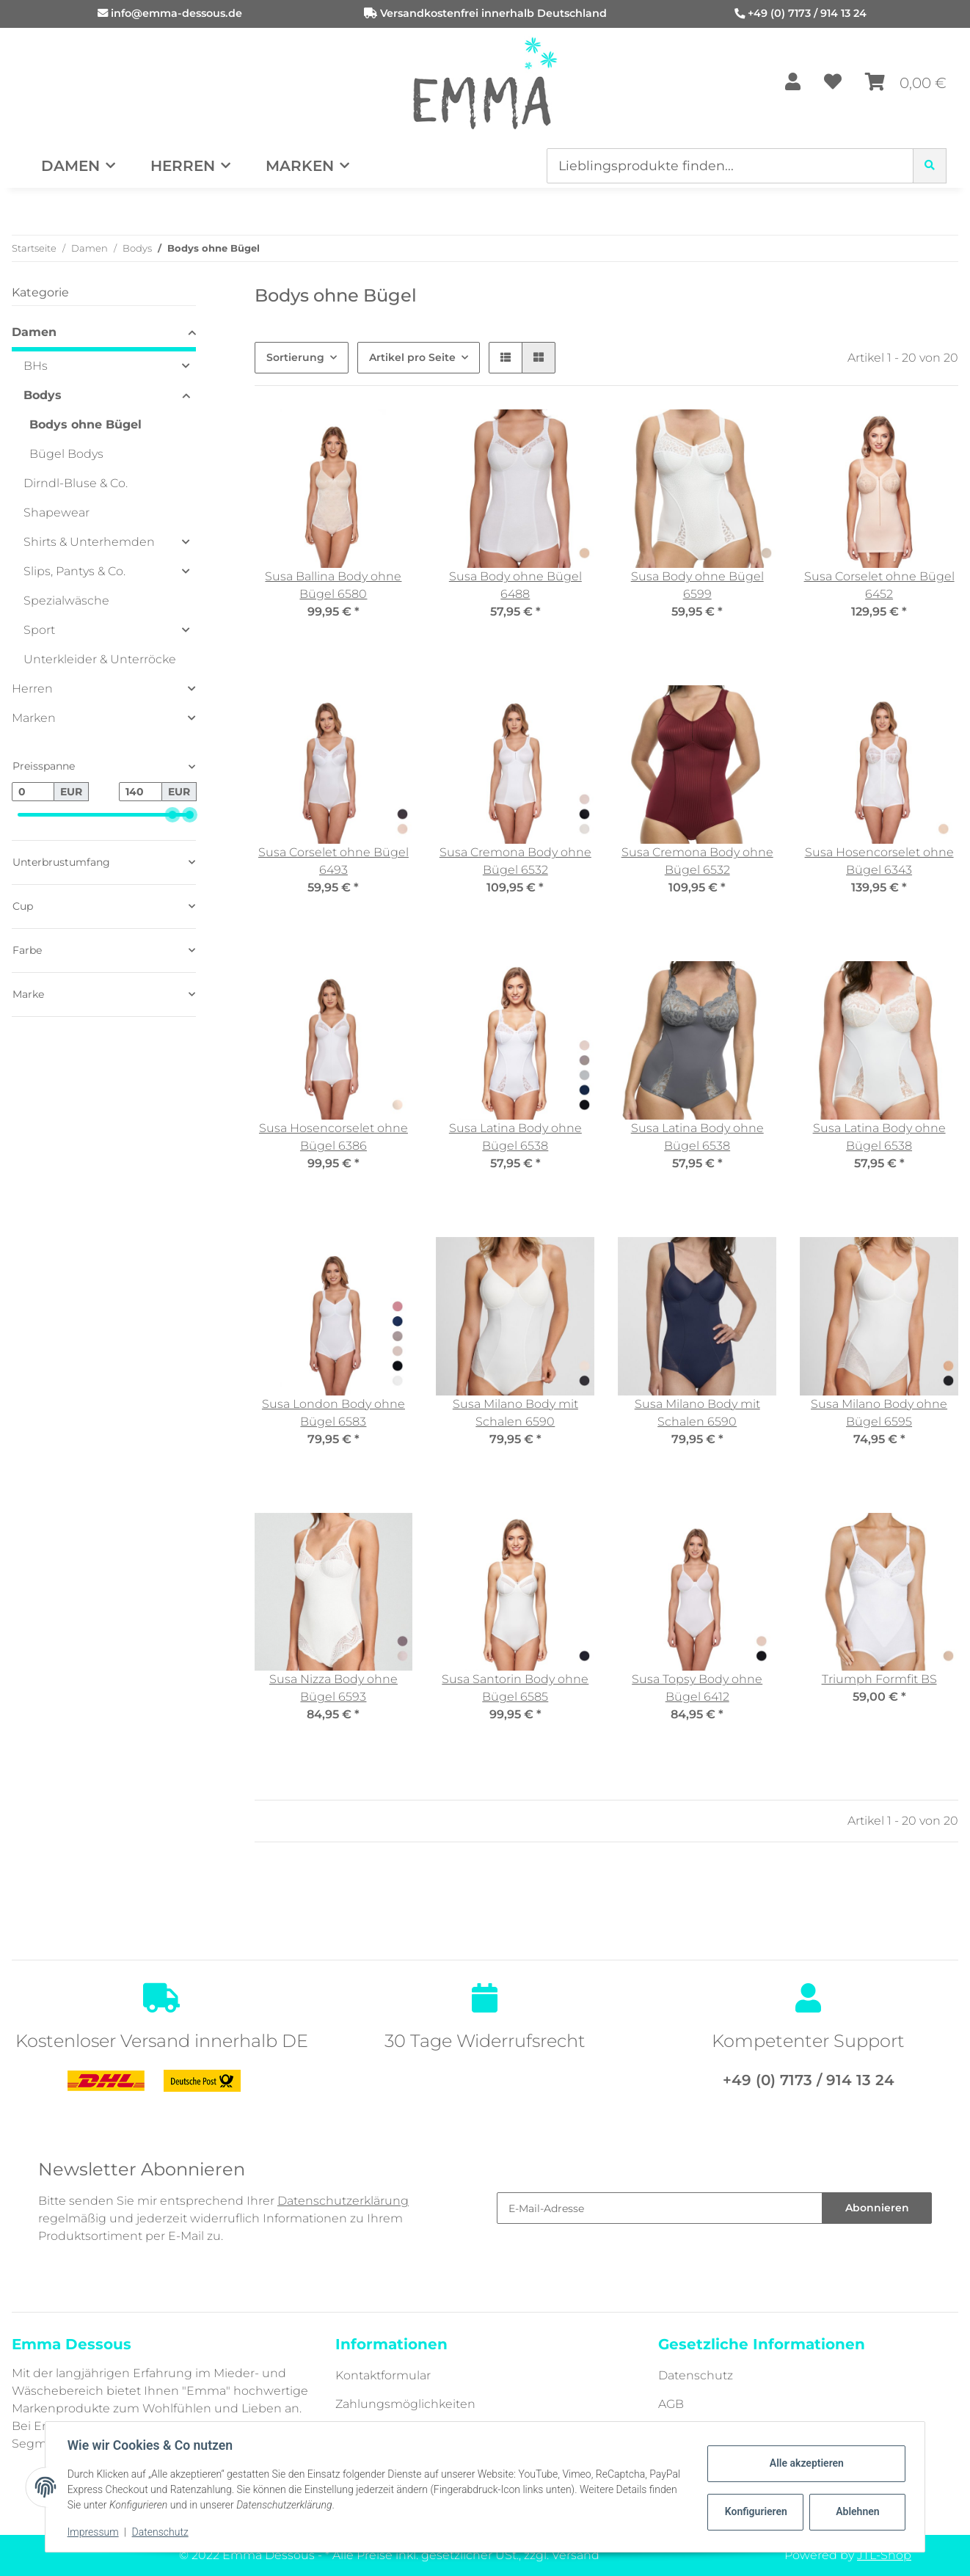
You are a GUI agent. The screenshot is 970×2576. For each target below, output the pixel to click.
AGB (671, 2404)
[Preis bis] (140, 791)
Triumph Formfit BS (879, 1679)
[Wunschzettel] (832, 83)
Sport (39, 630)
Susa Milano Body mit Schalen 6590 (515, 1413)
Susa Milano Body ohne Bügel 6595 (879, 1413)
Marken (34, 718)
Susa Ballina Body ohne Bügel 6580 (333, 585)
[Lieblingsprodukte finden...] (730, 165)
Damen (34, 332)
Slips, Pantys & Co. (74, 571)
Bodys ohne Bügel (85, 424)
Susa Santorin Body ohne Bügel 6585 (515, 1688)
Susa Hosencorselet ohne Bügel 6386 (333, 1137)
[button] (792, 83)
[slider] (172, 815)
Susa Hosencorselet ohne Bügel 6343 (879, 861)
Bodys (42, 395)
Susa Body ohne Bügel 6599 (697, 585)
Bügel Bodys (66, 454)
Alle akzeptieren (804, 2463)
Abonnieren (877, 2207)
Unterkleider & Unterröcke (99, 659)
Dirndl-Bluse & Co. (75, 483)
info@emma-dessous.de (176, 13)
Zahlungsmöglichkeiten (405, 2404)
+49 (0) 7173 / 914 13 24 (807, 13)
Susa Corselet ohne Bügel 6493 (333, 861)
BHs (35, 366)
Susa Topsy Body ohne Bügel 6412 (697, 1688)
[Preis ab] (33, 791)
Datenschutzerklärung (343, 2201)
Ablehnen (856, 2511)
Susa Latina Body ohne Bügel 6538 (515, 1137)
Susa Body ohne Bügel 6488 (515, 585)
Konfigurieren (755, 2511)
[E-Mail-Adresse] (660, 2208)
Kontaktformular (383, 2375)
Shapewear (56, 512)
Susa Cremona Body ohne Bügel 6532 (515, 861)
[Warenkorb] (905, 83)
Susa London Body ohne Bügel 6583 (333, 1413)
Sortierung (295, 357)
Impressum (94, 2532)
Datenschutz (695, 2375)
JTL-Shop (884, 2555)
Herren (32, 689)
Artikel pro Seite (412, 357)
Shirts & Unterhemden (89, 542)
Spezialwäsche (66, 600)
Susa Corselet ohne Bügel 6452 (879, 585)
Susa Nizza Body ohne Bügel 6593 (333, 1688)
